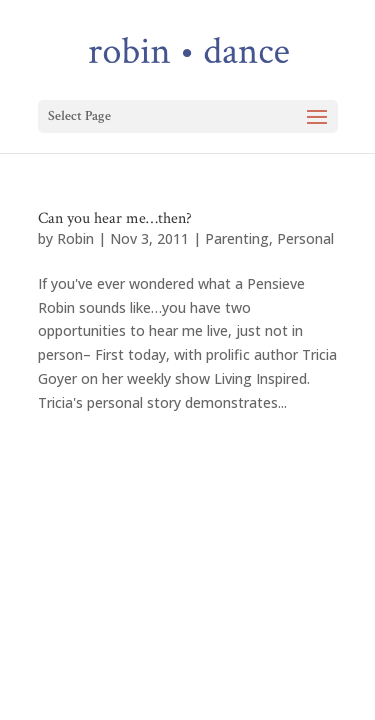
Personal (305, 238)
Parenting (237, 238)
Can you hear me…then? (115, 218)
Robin (75, 238)
